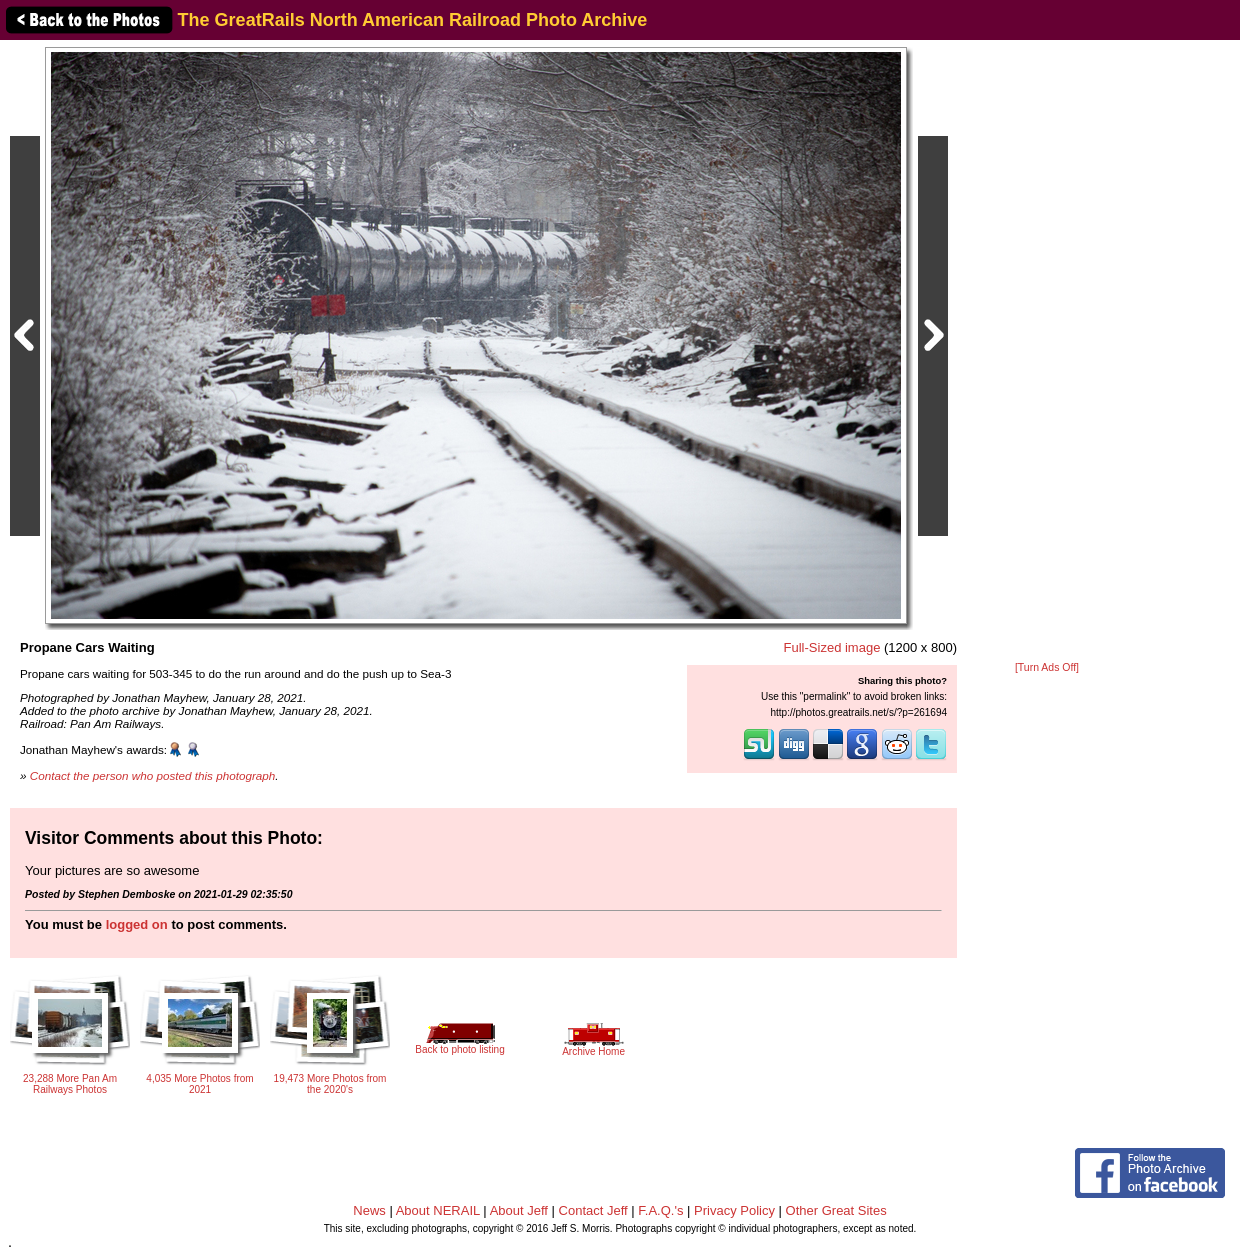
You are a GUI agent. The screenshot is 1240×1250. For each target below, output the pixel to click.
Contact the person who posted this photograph (153, 775)
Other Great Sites (836, 1210)
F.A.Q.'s (660, 1210)
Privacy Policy (734, 1210)
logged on (137, 924)
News (369, 1210)
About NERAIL (438, 1210)
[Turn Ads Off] (1047, 667)
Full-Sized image (832, 647)
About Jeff (519, 1210)
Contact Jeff (593, 1210)
